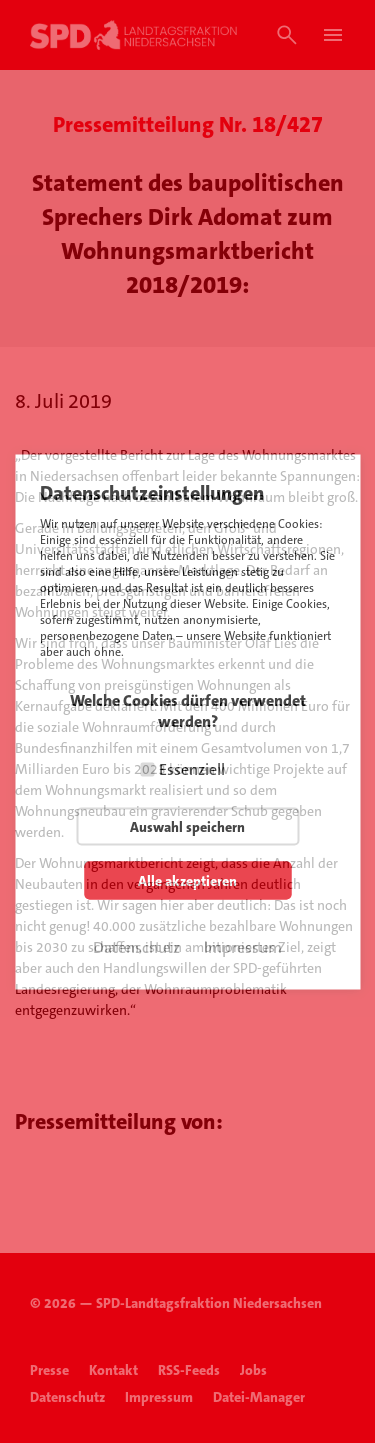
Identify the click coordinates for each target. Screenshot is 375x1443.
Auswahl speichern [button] (187, 826)
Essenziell (192, 768)
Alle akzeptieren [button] (187, 880)
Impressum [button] (243, 946)
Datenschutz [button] (136, 946)
